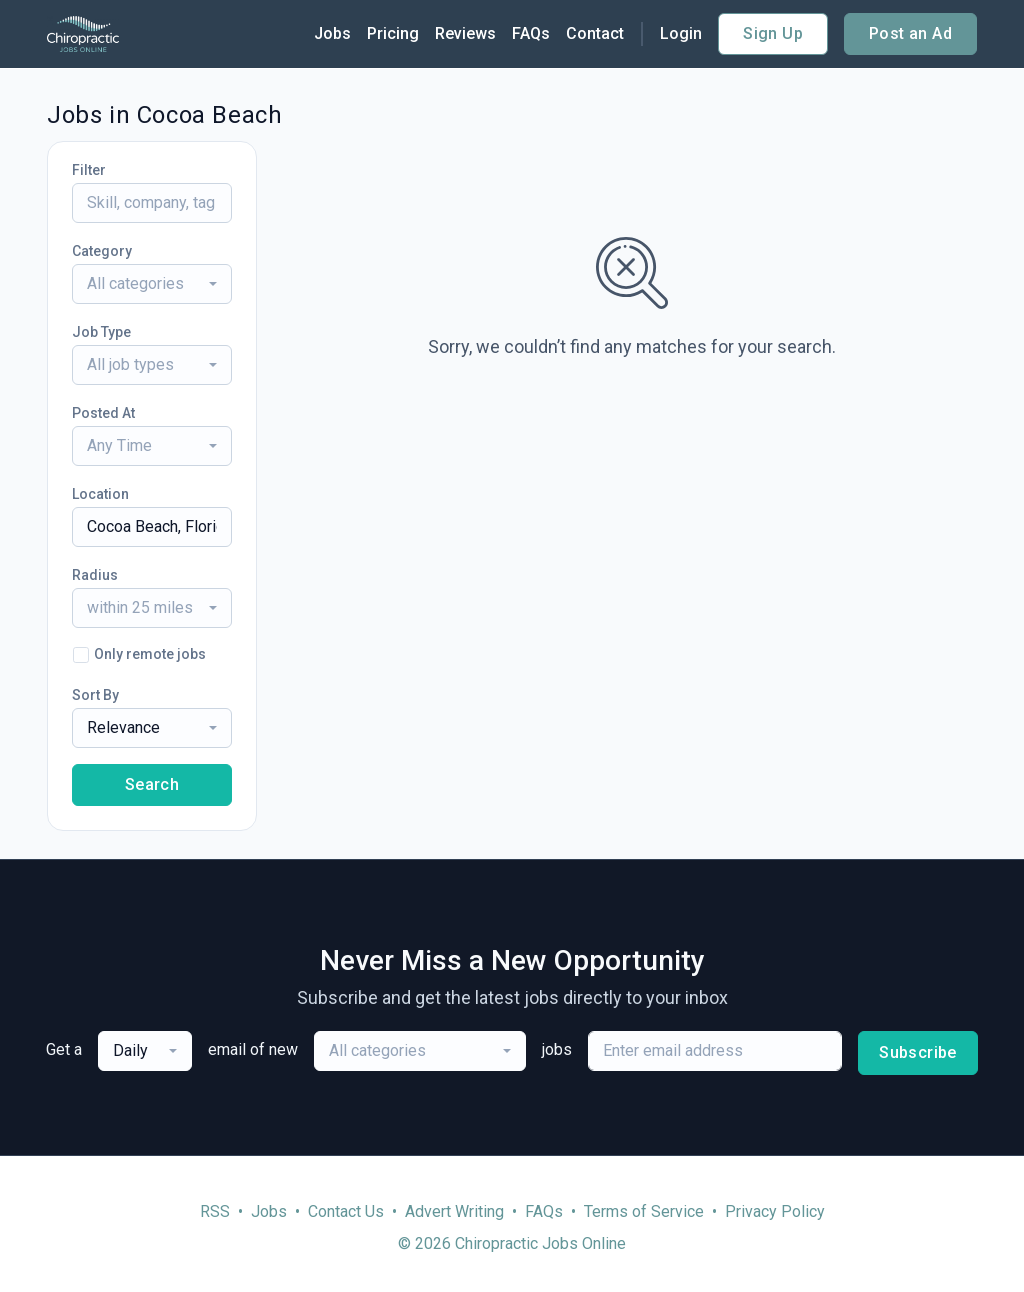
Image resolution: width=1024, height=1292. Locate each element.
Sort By (95, 695)
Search (152, 784)
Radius (95, 575)
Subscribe (918, 1052)
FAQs (531, 33)
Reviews (465, 33)
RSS (215, 1211)
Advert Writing (454, 1211)
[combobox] (152, 284)
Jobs (332, 33)
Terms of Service (644, 1211)
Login (681, 33)
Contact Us (346, 1211)
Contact (595, 33)
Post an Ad (910, 33)
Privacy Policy (775, 1211)
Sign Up (773, 33)
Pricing (393, 33)
